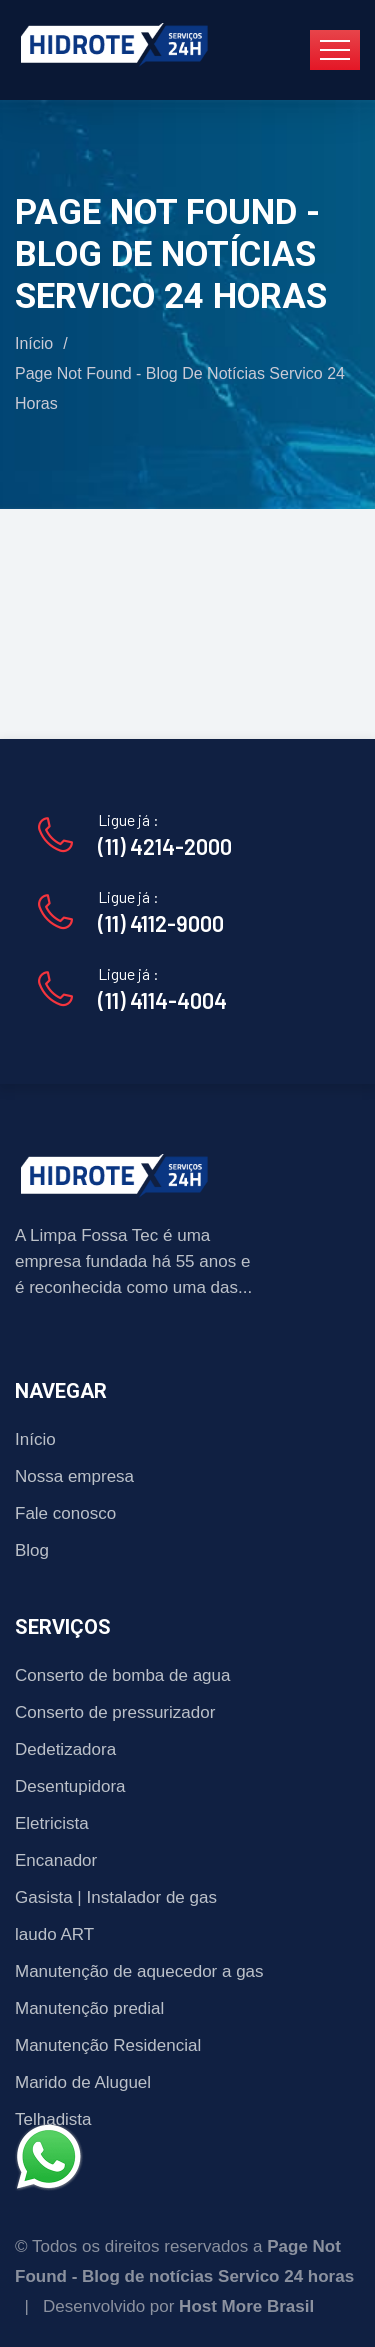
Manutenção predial (89, 2008)
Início (34, 343)
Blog (32, 1550)
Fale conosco (65, 1513)
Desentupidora (70, 1786)
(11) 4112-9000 (161, 923)
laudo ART (54, 1934)
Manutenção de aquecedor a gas (139, 1971)
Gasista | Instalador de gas (116, 1897)
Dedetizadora (65, 1749)
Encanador (56, 1860)
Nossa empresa (74, 1476)
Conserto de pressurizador (115, 1712)
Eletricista (52, 1823)
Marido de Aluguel (83, 2082)
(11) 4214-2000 (165, 846)
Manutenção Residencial (108, 2045)
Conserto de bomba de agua (123, 1675)
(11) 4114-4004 (162, 1000)
